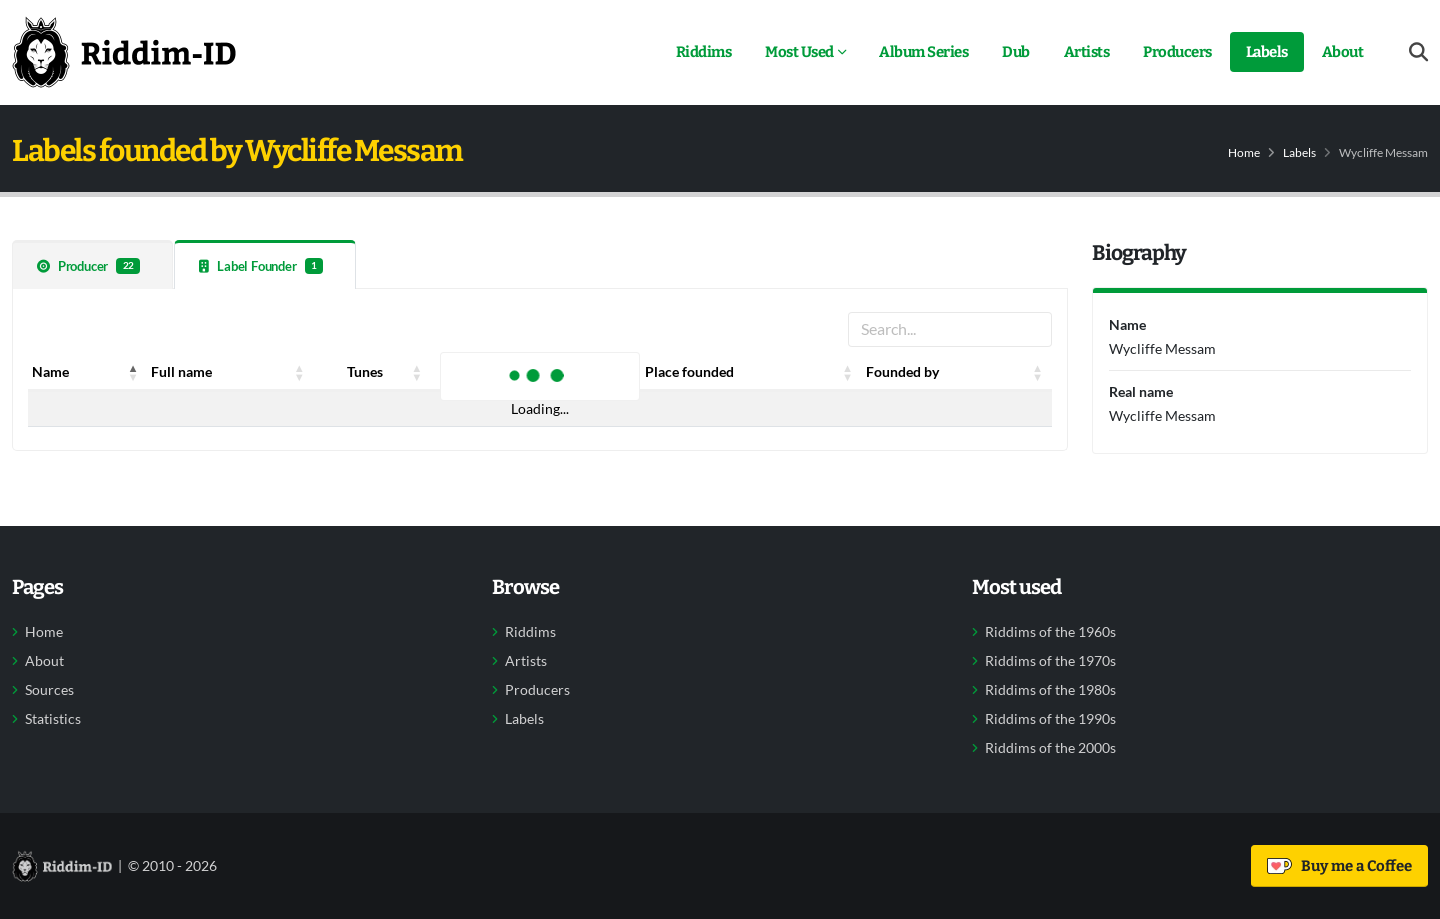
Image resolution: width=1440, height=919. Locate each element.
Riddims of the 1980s (1050, 690)
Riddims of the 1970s (1050, 661)
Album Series (923, 52)
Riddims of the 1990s (1050, 719)
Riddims (704, 52)
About (1343, 52)
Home (1244, 152)
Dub (1016, 52)
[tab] (92, 264)
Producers (1177, 52)
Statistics (53, 719)
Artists (1087, 52)
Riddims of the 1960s (1050, 632)
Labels (1267, 52)
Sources (49, 690)
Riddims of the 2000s (1050, 748)
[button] (133, 372)
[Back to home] (124, 52)
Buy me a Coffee (1339, 866)
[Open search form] (1418, 52)
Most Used (799, 52)
